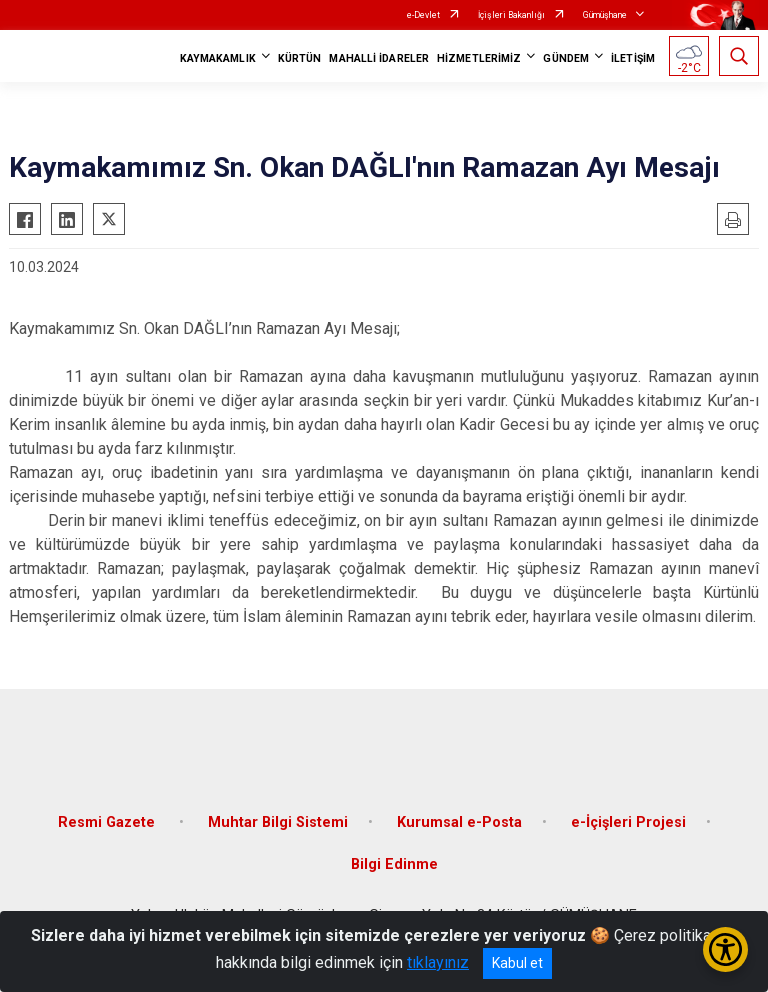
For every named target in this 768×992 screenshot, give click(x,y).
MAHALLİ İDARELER (379, 58)
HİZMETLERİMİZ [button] (479, 58)
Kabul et (517, 963)
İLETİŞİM (633, 58)
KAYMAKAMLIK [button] (218, 58)
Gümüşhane (605, 15)
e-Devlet (423, 15)
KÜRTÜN (300, 58)
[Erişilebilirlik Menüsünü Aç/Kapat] (725, 949)
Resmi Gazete (108, 822)
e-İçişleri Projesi (628, 822)
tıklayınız (438, 962)
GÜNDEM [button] (566, 58)
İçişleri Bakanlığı (511, 15)
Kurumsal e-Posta (459, 822)
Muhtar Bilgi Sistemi (278, 822)
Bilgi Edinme (394, 864)
